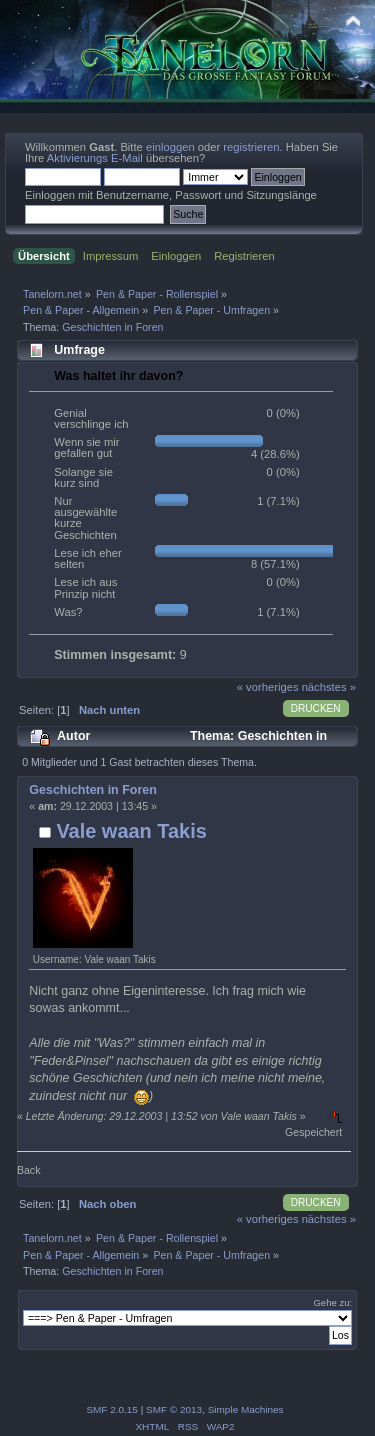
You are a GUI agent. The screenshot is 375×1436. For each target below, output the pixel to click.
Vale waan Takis (131, 831)
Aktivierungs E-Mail (95, 158)
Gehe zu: (332, 1302)
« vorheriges (268, 687)
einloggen (170, 147)
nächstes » (329, 687)
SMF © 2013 (174, 1409)
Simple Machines (246, 1409)
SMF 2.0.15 (112, 1409)
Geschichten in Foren (92, 790)
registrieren (251, 147)
